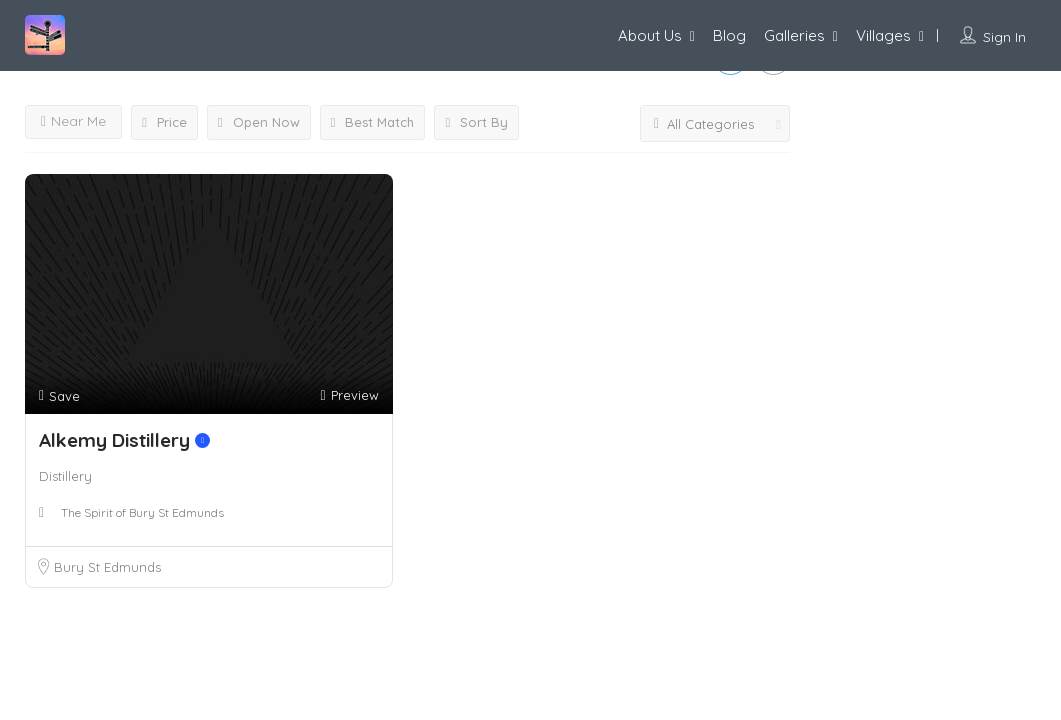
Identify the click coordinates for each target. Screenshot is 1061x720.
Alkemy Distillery (124, 440)
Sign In (1004, 37)
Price (164, 122)
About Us (650, 35)
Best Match (373, 122)
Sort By (476, 122)
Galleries (794, 35)
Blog (729, 35)
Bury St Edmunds (107, 567)
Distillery (65, 476)
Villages (883, 35)
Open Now (259, 122)
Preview (349, 395)
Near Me (73, 121)
